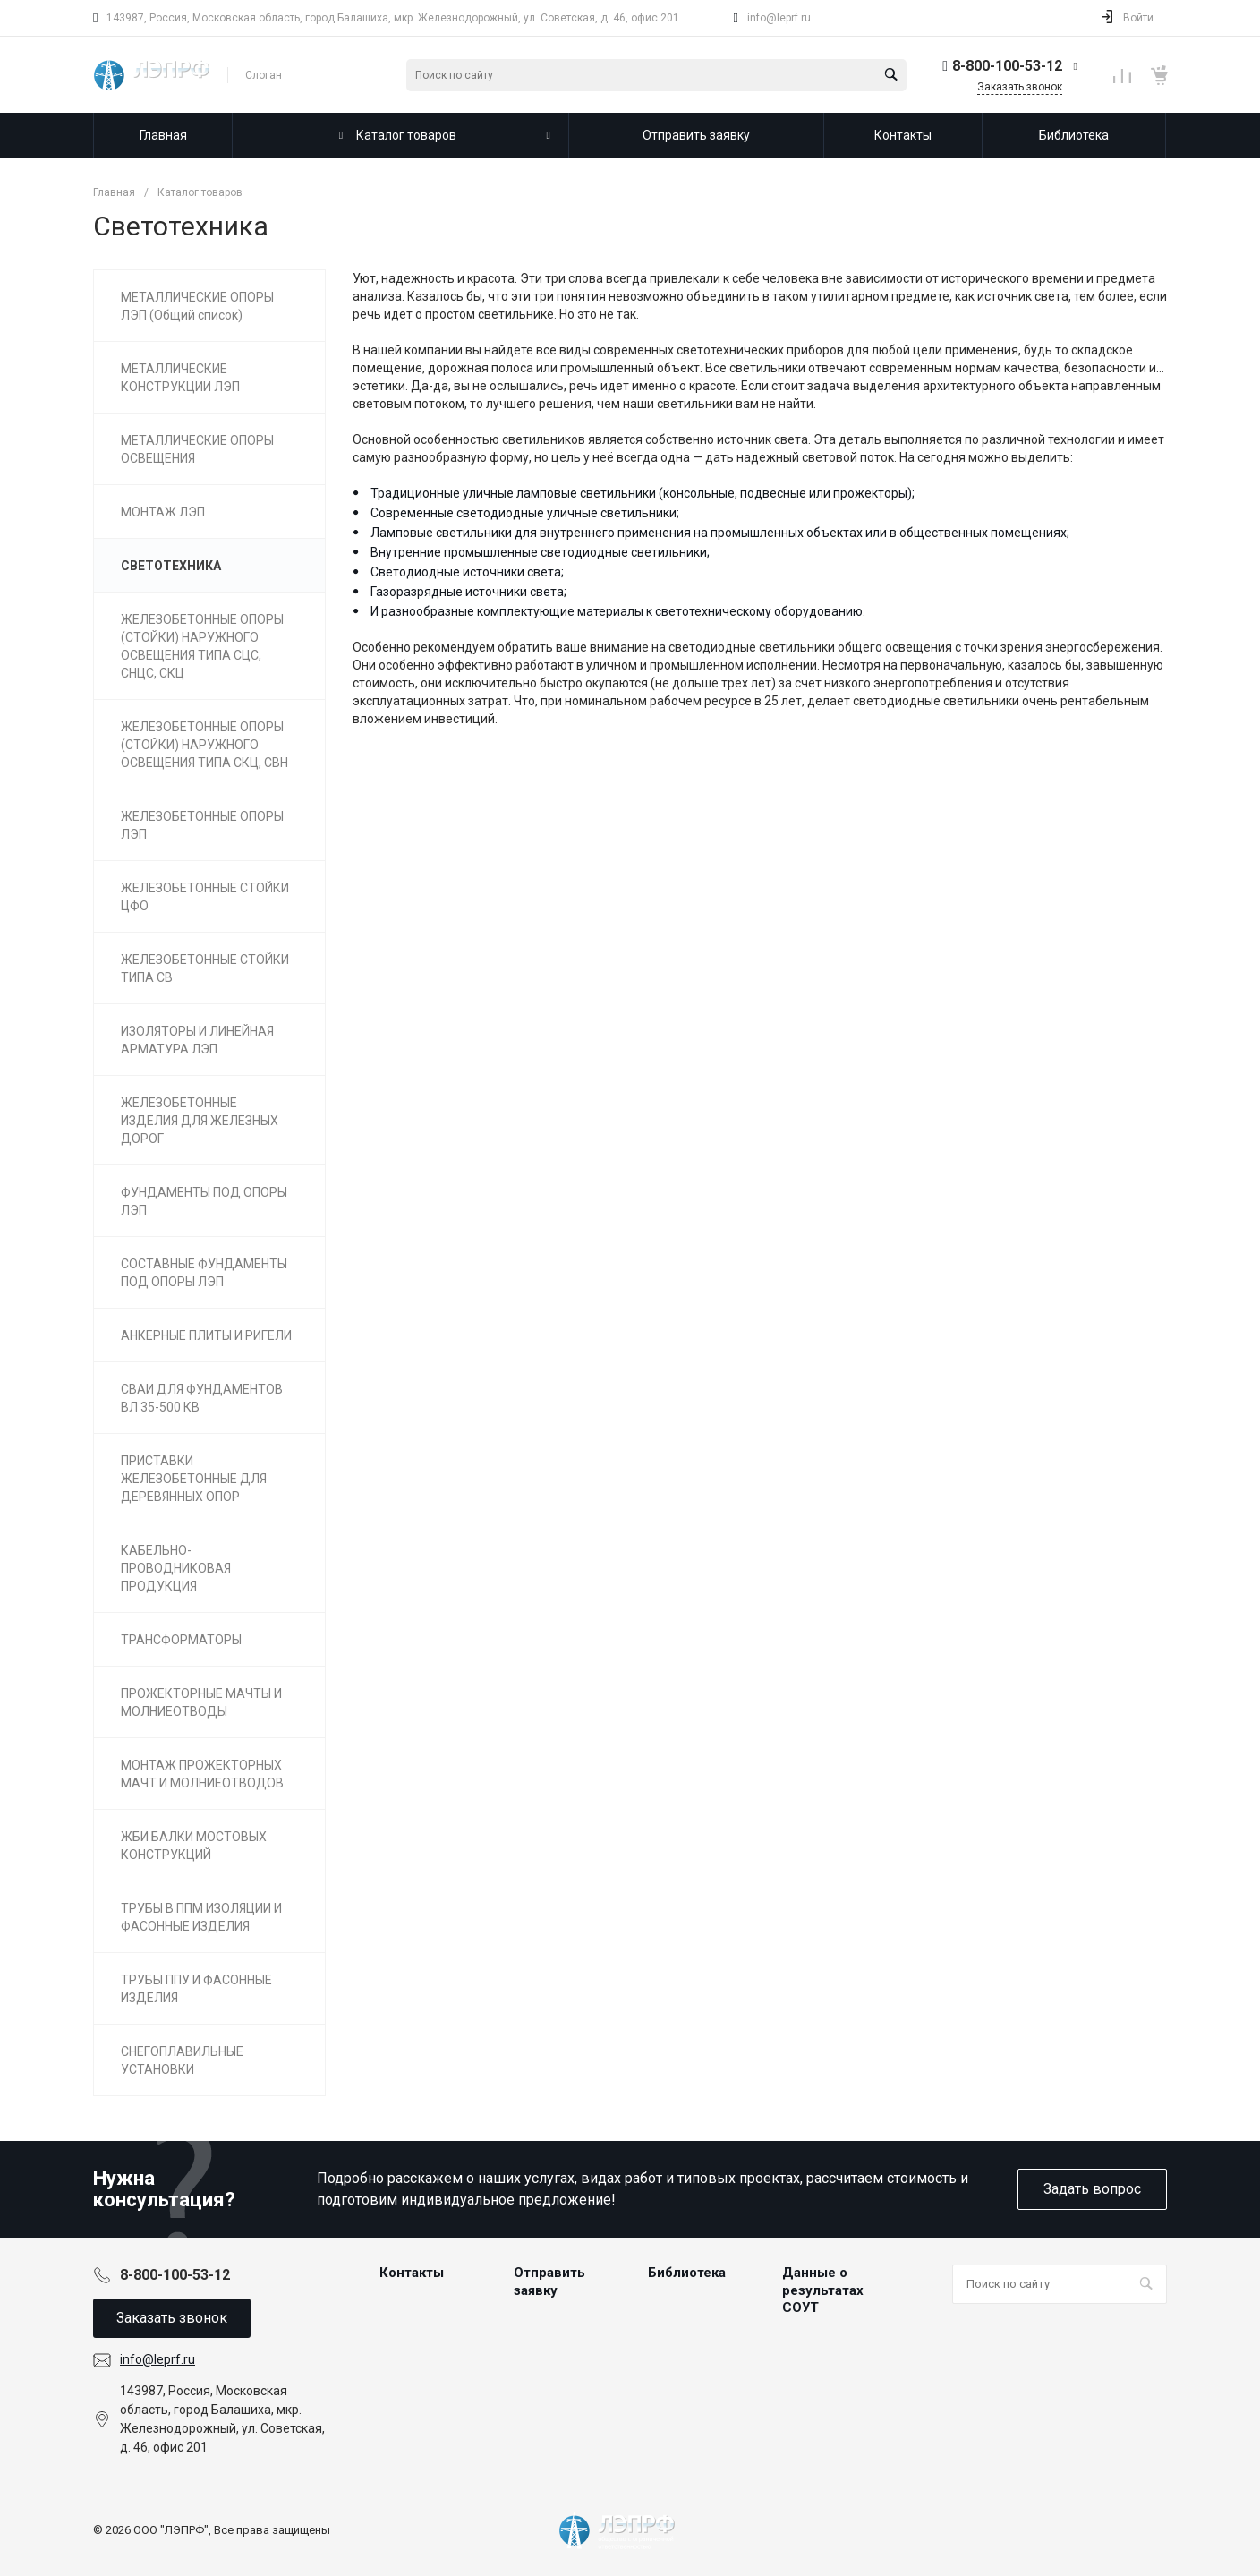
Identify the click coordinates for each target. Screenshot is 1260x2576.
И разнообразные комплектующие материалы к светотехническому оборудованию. (617, 611)
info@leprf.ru (779, 18)
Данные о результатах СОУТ (823, 2290)
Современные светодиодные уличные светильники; (524, 513)
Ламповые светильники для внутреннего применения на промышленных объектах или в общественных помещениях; (719, 532)
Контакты (411, 2273)
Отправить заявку (549, 2282)
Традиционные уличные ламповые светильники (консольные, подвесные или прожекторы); (642, 493)
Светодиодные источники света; (467, 572)
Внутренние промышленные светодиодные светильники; (540, 552)
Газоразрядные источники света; (468, 591)
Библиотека (687, 2273)
